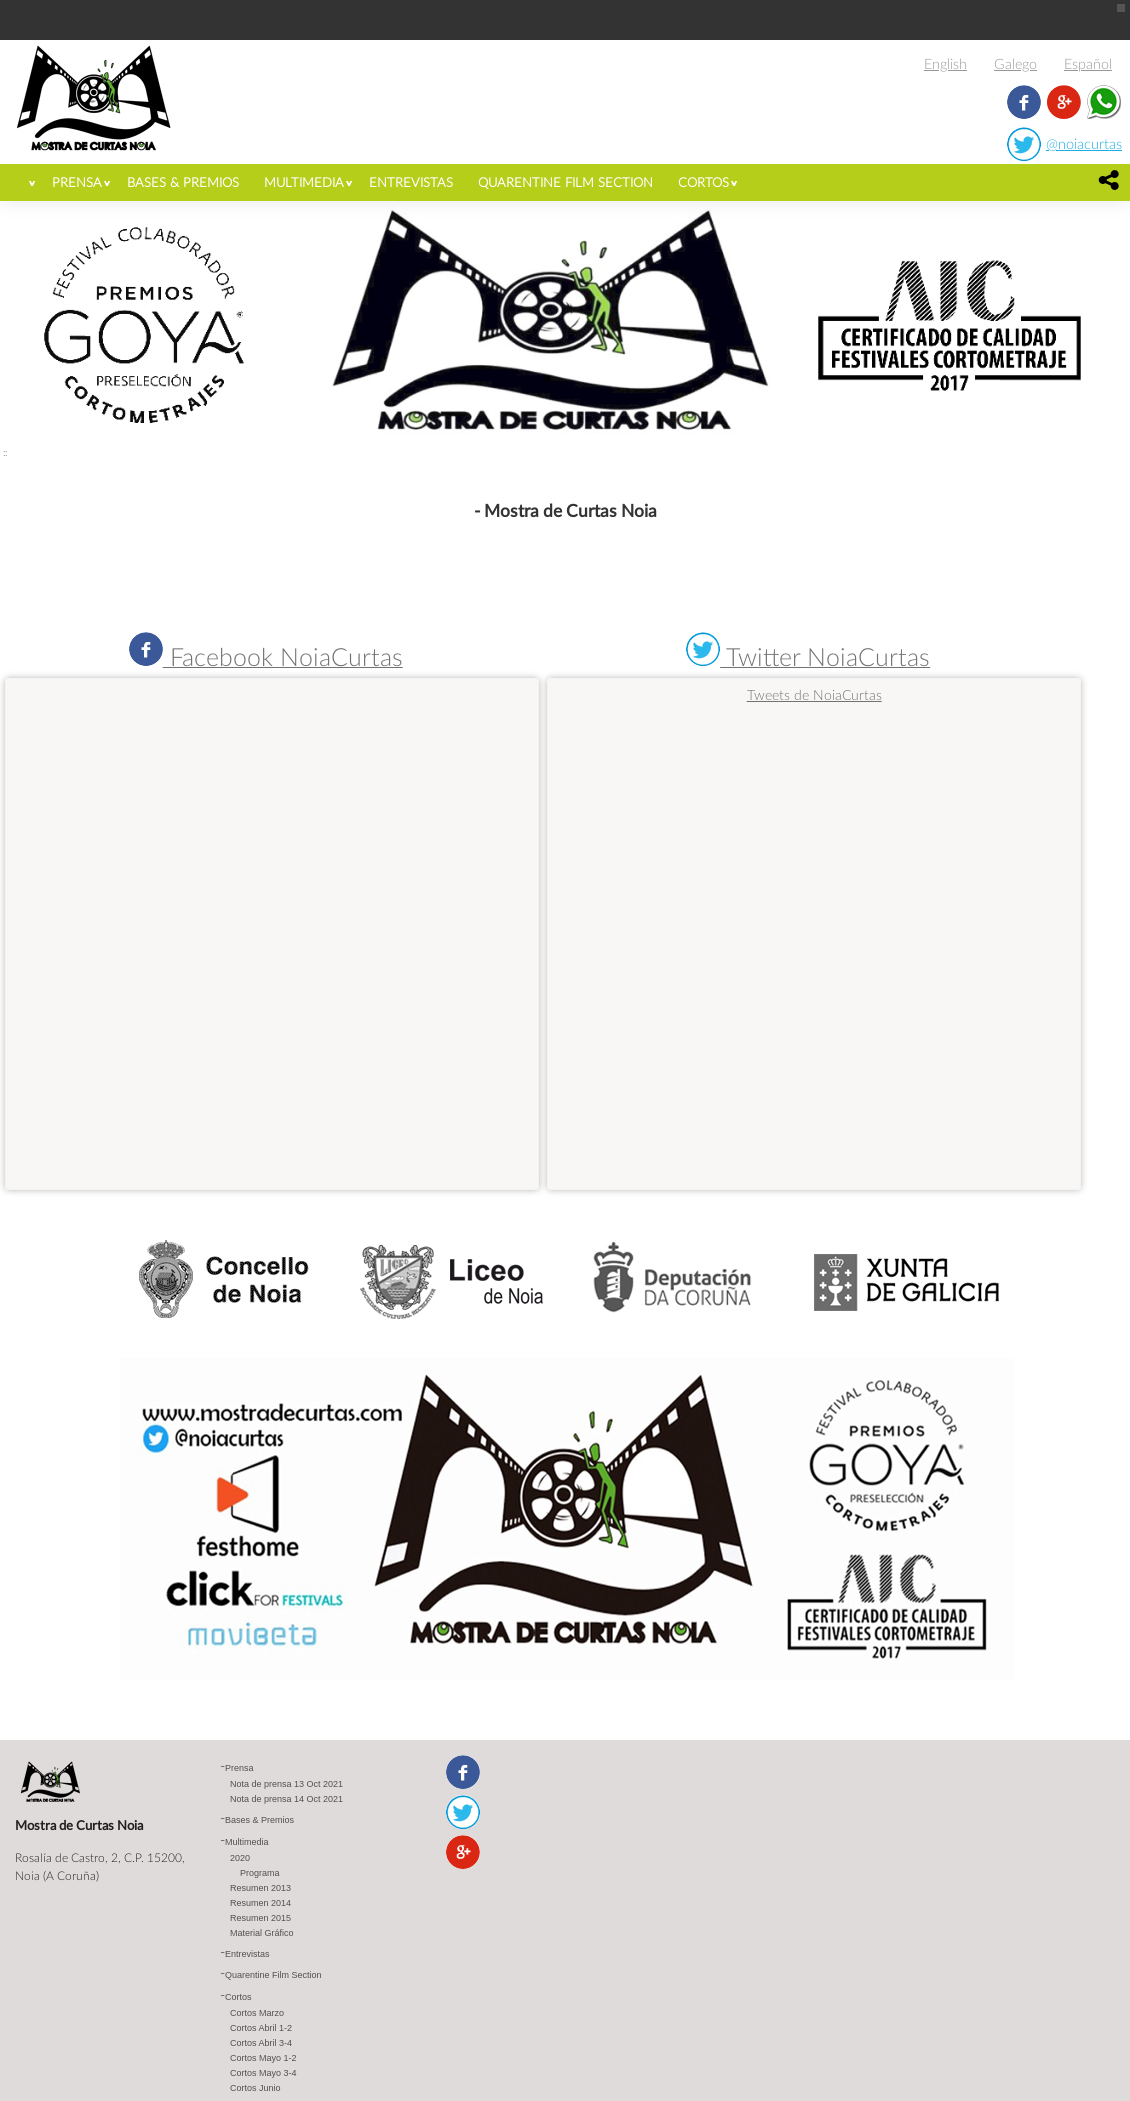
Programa (260, 1874)
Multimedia (304, 182)
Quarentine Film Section (565, 182)
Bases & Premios (183, 182)
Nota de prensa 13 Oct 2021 (286, 1785)
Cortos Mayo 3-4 (263, 2074)
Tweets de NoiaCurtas (814, 694)
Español (1088, 63)
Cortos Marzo (257, 2014)
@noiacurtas (1084, 143)
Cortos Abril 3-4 (261, 2044)
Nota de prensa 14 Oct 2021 (286, 1800)
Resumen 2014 (260, 1904)
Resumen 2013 (260, 1889)
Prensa (77, 182)
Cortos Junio (255, 2089)
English (945, 63)
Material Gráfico (262, 1934)
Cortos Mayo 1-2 (263, 2059)
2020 (240, 1859)
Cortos (703, 182)
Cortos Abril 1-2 (261, 2029)
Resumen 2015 (260, 1919)
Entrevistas (411, 182)
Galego (1015, 63)
